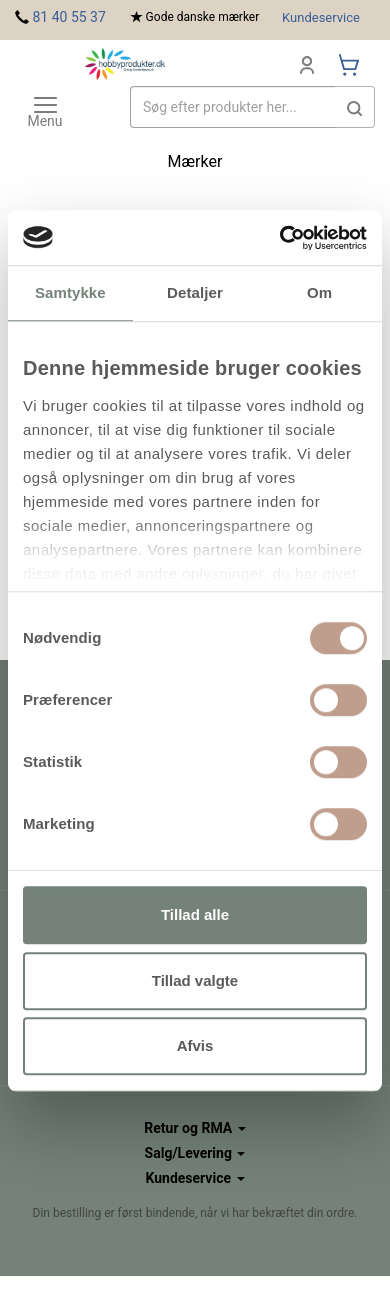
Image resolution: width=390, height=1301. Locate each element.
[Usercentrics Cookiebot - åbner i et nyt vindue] (280, 238)
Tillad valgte (195, 980)
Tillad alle (195, 914)
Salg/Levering (195, 1153)
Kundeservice (321, 17)
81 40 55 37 (68, 17)
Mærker (195, 161)
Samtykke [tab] (70, 292)
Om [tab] (319, 292)
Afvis (195, 1045)
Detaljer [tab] (195, 292)
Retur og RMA (194, 1128)
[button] (355, 107)
